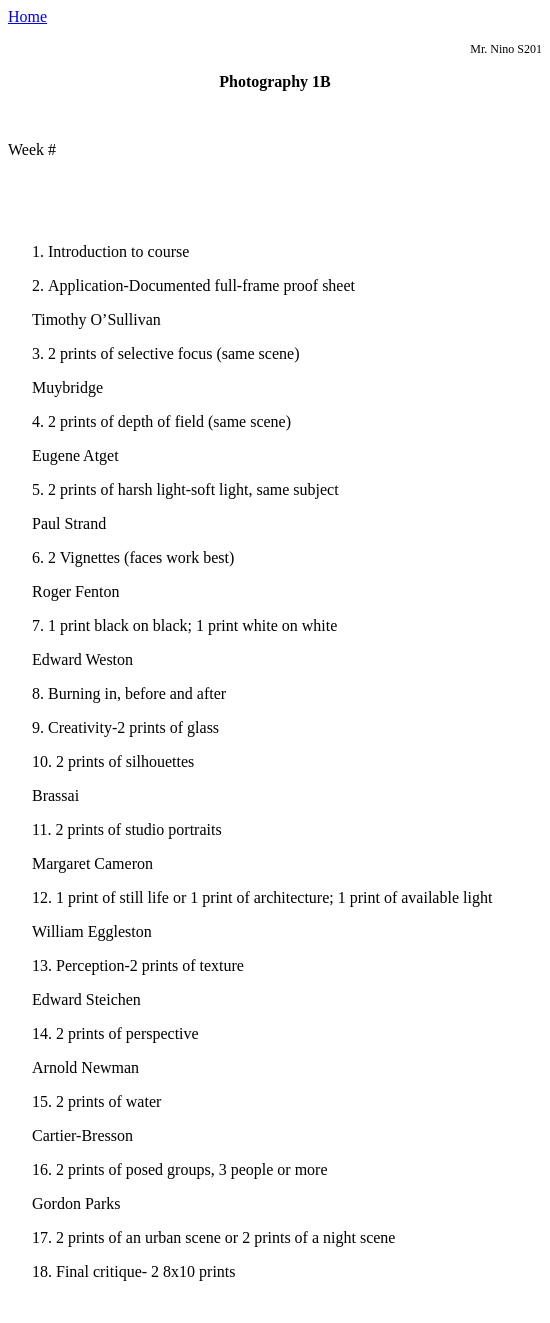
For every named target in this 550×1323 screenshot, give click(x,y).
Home (27, 16)
